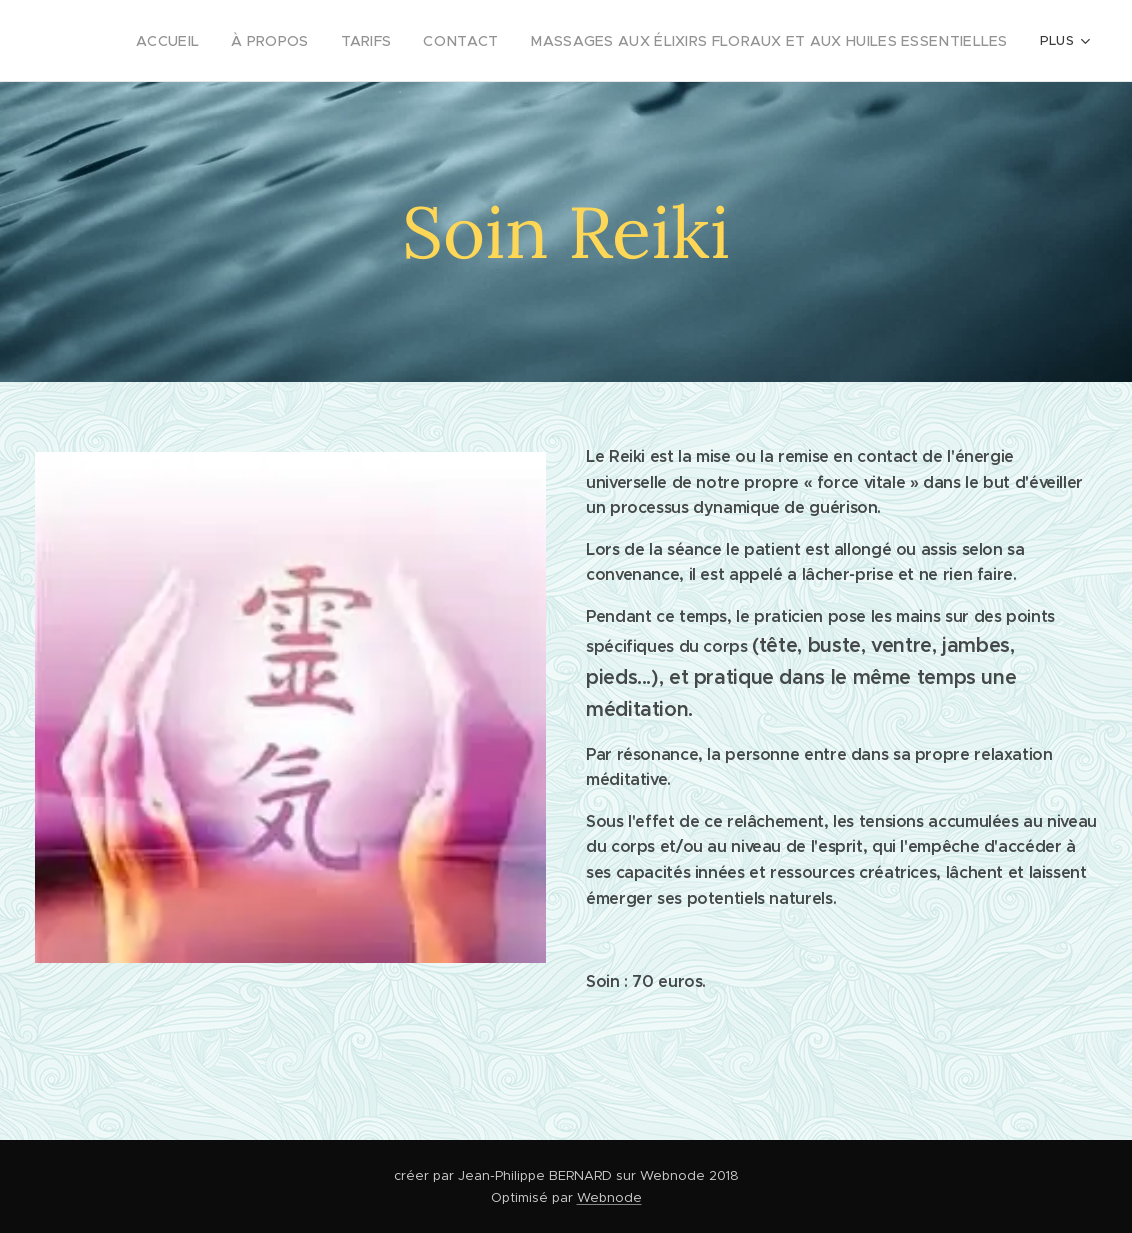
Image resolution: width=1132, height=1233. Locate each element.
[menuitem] (231, 41)
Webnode (609, 1197)
